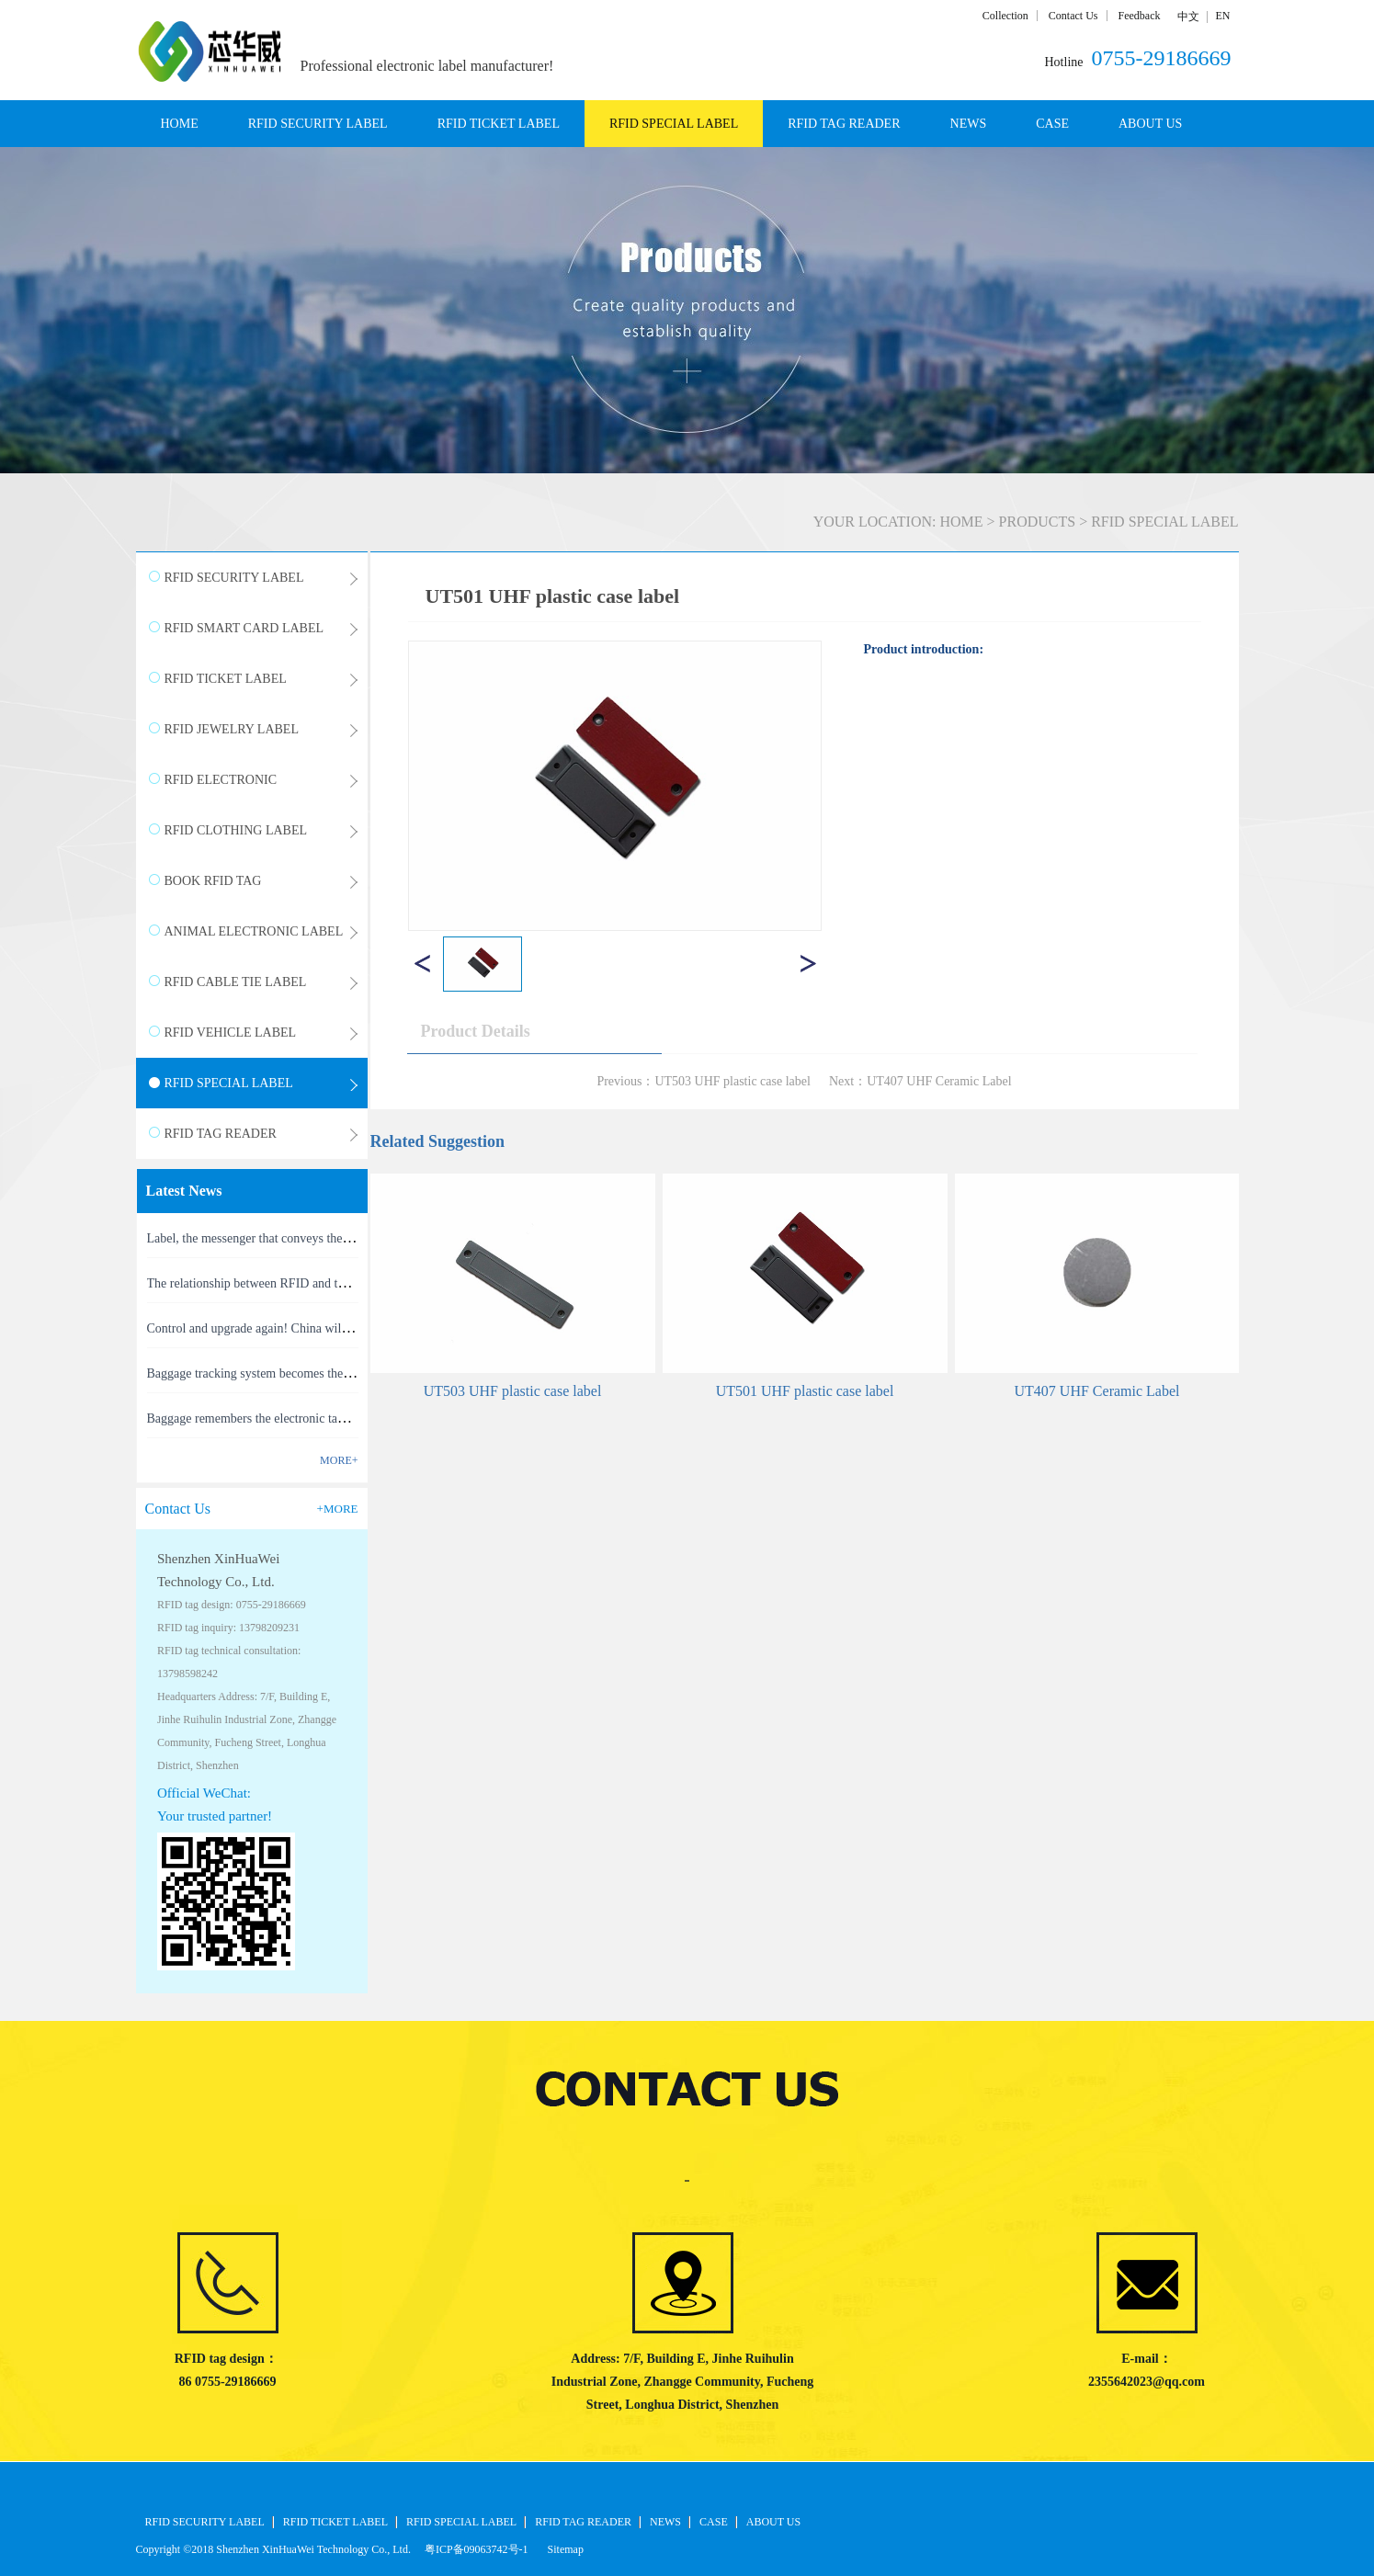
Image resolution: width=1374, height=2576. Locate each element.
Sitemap (563, 2549)
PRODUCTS (1037, 521)
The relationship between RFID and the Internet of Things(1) (304, 1283)
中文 (1188, 16)
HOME (180, 124)
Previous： (703, 1081)
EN (1223, 15)
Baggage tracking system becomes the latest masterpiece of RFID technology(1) (354, 1373)
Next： (920, 1081)
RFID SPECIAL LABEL (1164, 521)
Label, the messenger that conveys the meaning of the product (306, 1238)
